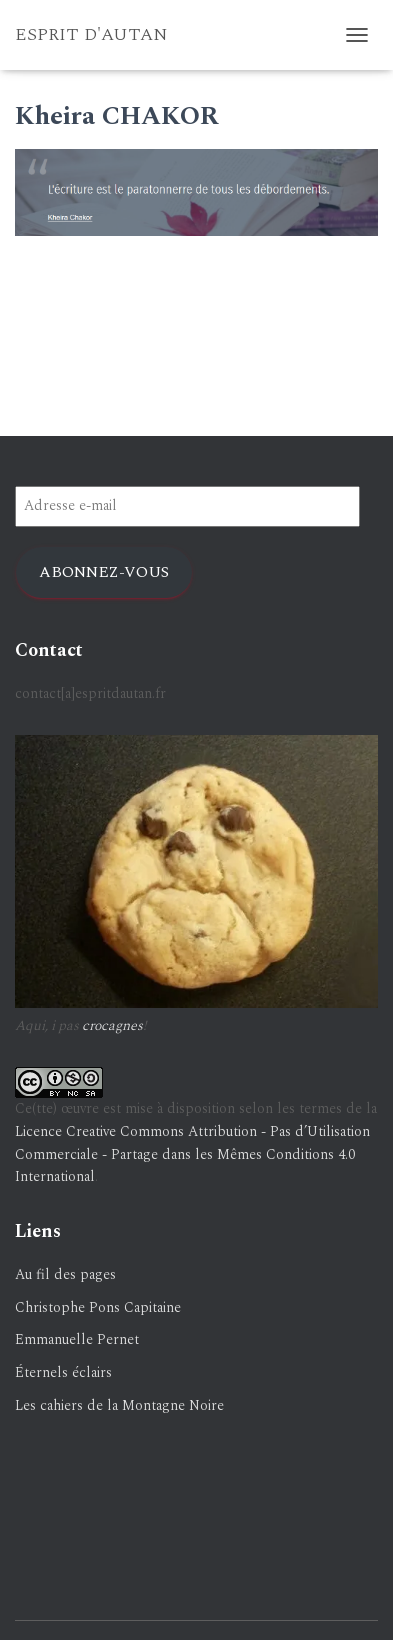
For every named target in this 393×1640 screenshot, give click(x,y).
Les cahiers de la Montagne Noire (119, 1405)
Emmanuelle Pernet (77, 1339)
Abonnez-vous (104, 572)
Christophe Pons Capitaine (98, 1307)
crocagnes (112, 1025)
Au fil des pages (65, 1274)
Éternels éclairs (63, 1372)
